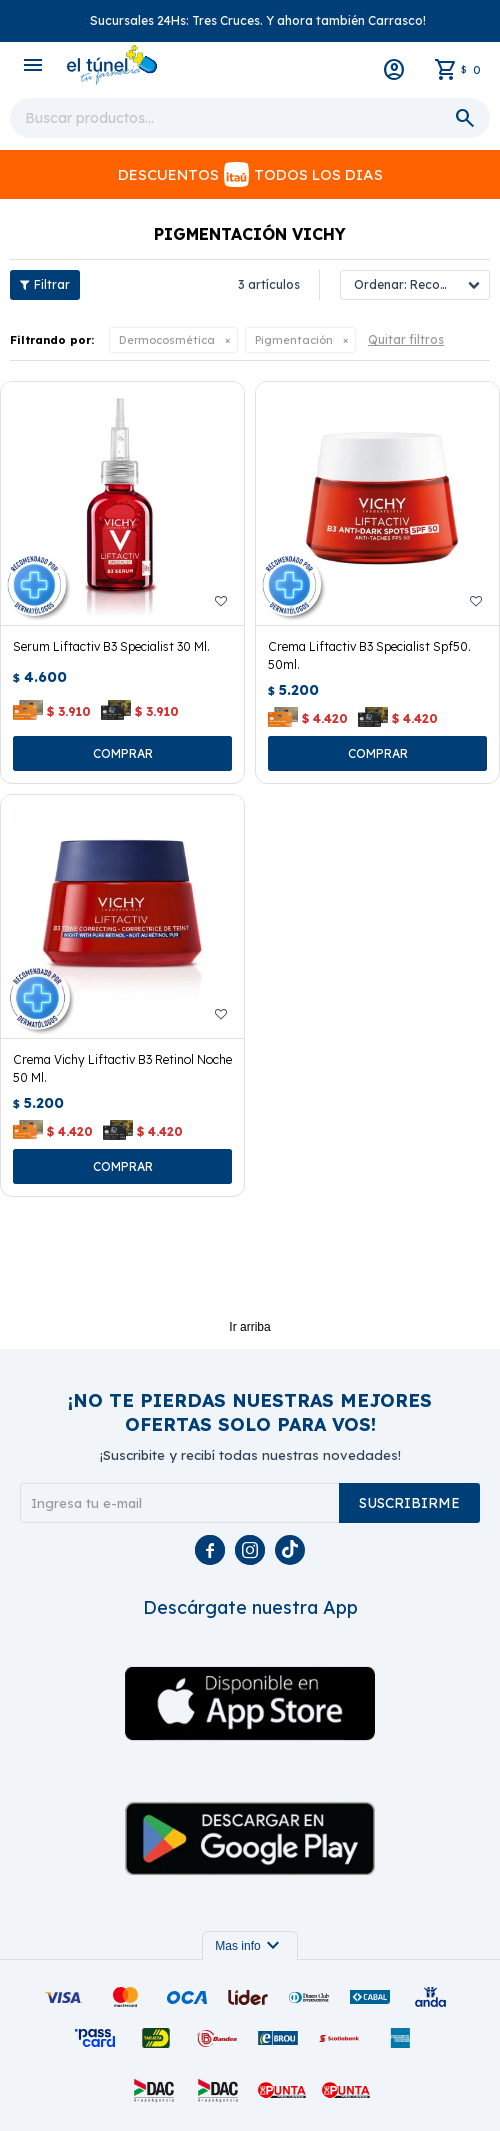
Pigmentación (294, 340)
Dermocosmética (167, 340)
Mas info (249, 1946)
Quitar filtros (406, 339)
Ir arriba (249, 1327)
